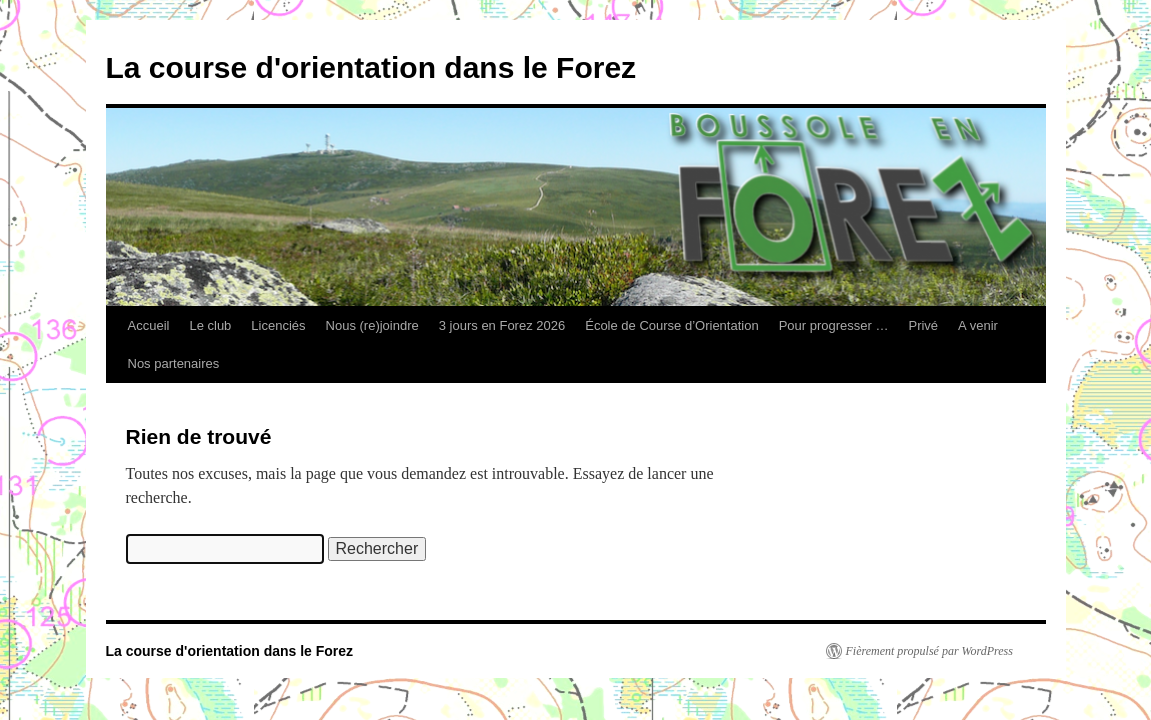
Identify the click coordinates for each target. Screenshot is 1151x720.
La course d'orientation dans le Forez (371, 67)
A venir (978, 325)
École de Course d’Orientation (671, 325)
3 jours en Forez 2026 (502, 325)
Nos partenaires (174, 363)
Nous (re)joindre (372, 325)
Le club (210, 325)
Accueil (149, 325)
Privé (923, 325)
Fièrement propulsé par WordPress (929, 651)
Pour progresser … (834, 325)
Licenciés (278, 325)
